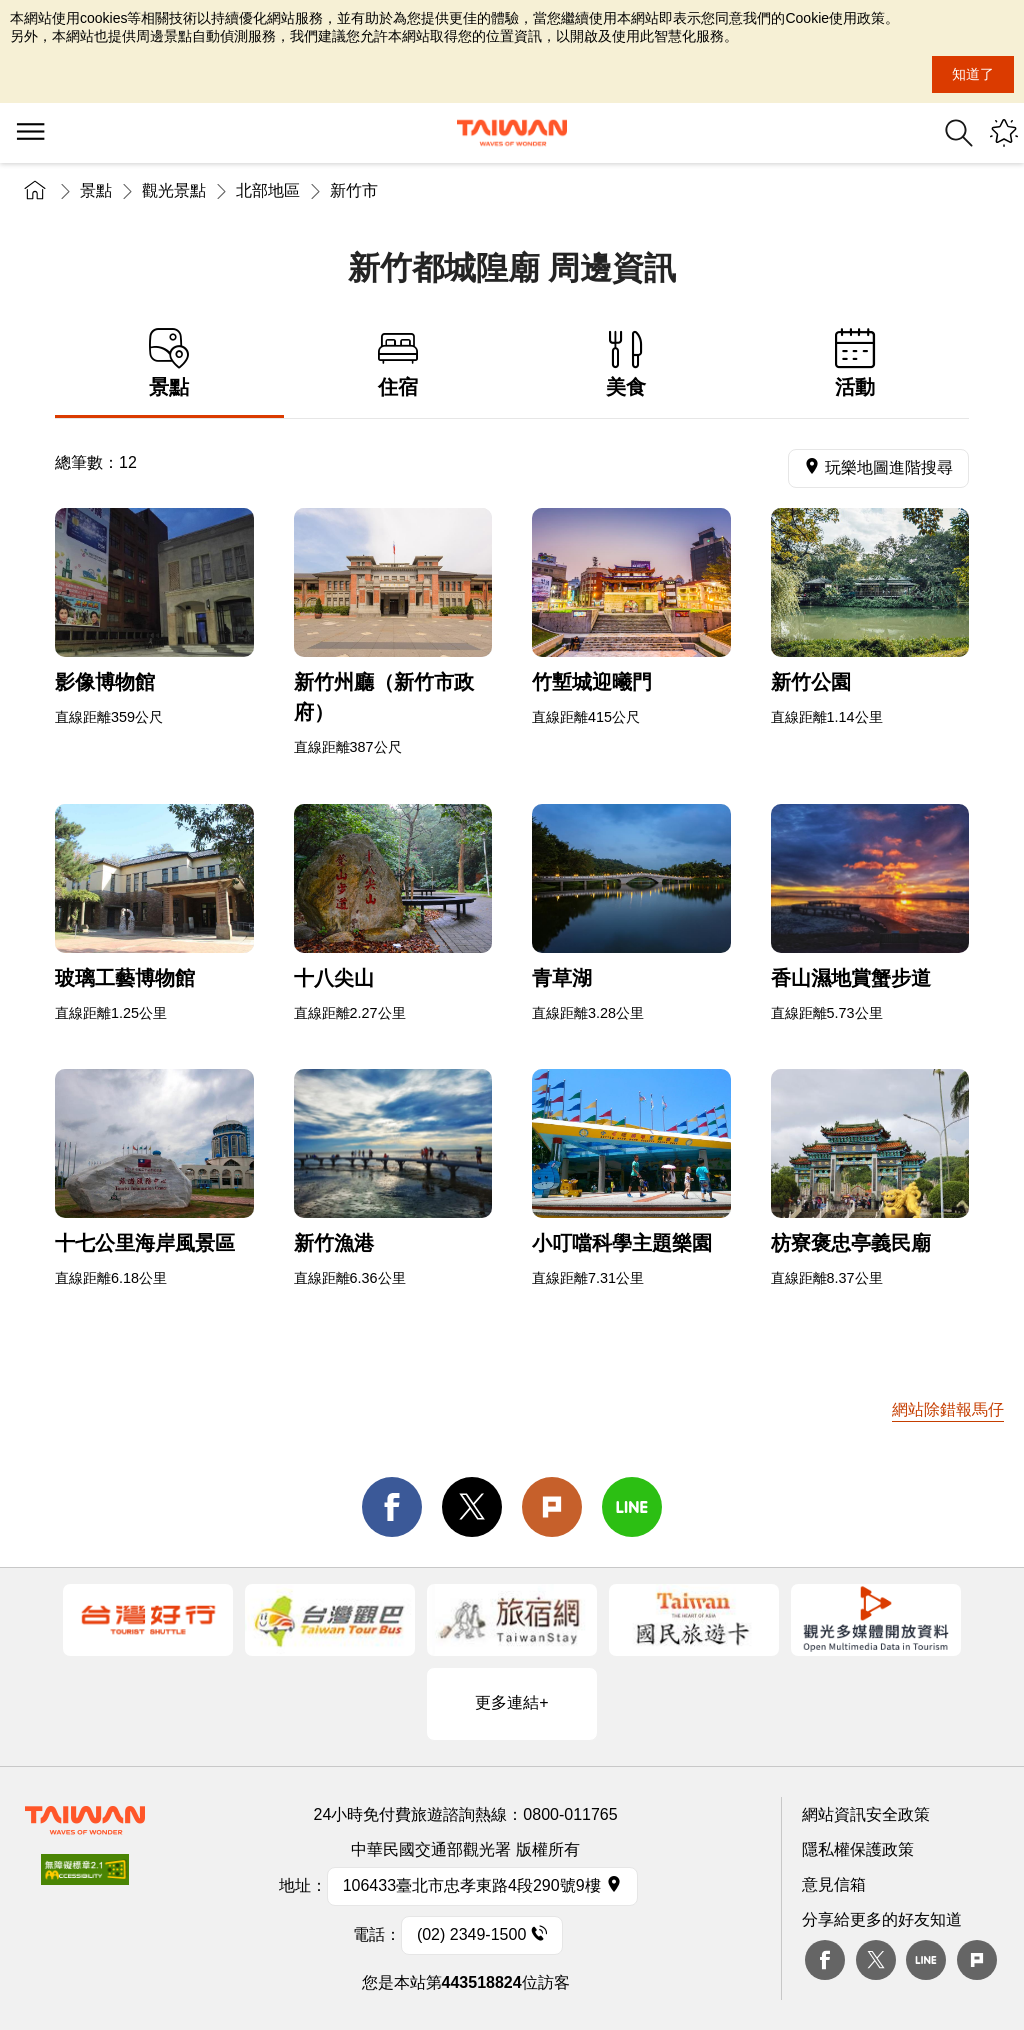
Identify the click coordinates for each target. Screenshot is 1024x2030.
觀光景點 (174, 190)
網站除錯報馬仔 (948, 1409)
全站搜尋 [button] (959, 133)
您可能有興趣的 (1004, 133)
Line (926, 1960)
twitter (472, 1507)
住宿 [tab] (398, 363)
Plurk (552, 1507)
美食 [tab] (626, 363)
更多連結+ (511, 1702)
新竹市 (354, 190)
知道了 (973, 74)
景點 (96, 190)
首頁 (35, 190)
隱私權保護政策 (858, 1849)
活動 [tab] (855, 363)
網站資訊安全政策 (866, 1814)
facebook (392, 1507)
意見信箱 (834, 1884)
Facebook (825, 1960)
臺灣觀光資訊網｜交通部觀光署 (512, 133)
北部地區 (268, 190)
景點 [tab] (169, 363)
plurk (977, 1960)
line (632, 1507)
